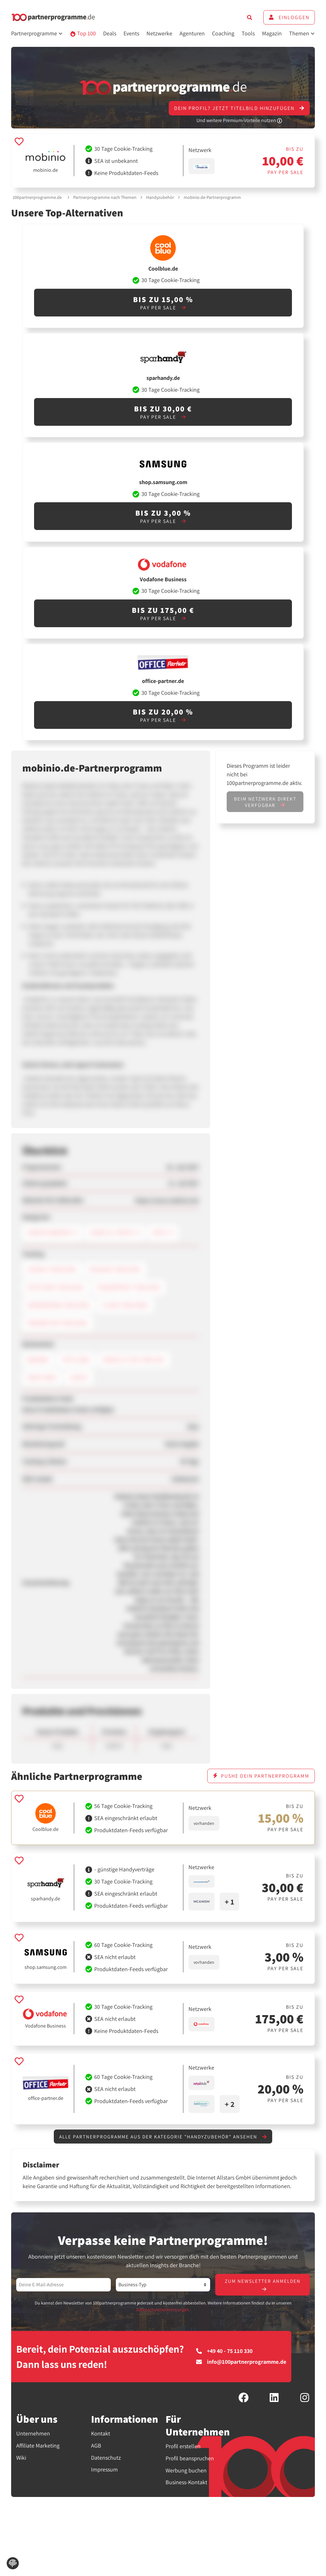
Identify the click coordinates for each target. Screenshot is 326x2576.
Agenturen (192, 33)
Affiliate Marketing (38, 2446)
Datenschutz (106, 2458)
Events (131, 33)
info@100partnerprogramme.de (241, 2363)
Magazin (272, 33)
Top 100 (83, 33)
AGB (96, 2446)
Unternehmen (33, 2434)
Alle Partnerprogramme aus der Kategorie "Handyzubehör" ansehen (163, 2136)
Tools (248, 33)
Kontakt (100, 2434)
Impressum (104, 2470)
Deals (109, 33)
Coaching (223, 33)
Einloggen (289, 17)
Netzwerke (159, 33)
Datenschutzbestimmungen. (163, 2310)
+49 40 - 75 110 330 (224, 2352)
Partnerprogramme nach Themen (105, 197)
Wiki (21, 2458)
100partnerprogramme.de (37, 197)
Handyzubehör (160, 197)
